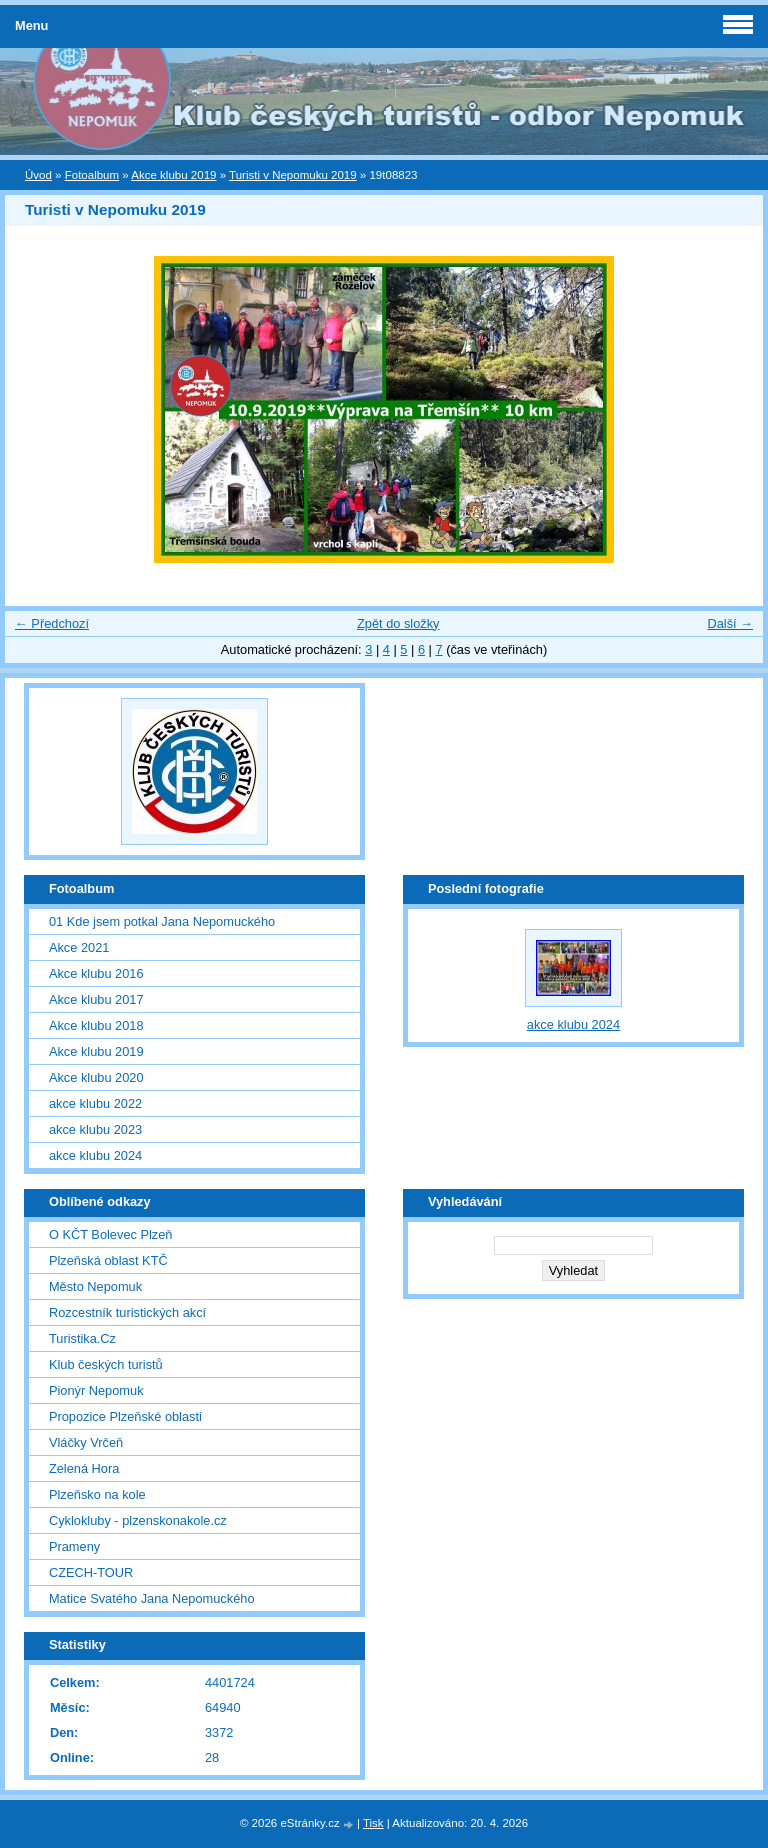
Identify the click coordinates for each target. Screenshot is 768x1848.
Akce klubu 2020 (96, 1077)
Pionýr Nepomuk (96, 1390)
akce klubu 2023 (95, 1129)
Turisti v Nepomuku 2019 (293, 175)
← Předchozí (52, 623)
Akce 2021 (79, 947)
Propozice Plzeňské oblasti (125, 1416)
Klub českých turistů (106, 1364)
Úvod (38, 175)
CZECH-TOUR (91, 1572)
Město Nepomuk (95, 1286)
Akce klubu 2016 (96, 973)
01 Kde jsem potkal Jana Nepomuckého (162, 921)
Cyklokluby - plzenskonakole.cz (138, 1520)
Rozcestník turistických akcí (127, 1312)
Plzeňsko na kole (97, 1494)
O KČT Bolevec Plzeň (111, 1234)
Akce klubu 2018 (96, 1025)
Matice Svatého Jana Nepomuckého (152, 1598)
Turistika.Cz (82, 1338)
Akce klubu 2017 (96, 999)
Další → (730, 623)
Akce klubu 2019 (173, 175)
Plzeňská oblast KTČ (108, 1260)
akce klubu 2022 (95, 1103)
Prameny (74, 1546)
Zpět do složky (398, 623)
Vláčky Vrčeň (86, 1442)
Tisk (373, 1823)
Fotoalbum (92, 175)
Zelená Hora (84, 1468)
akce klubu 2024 (95, 1155)
